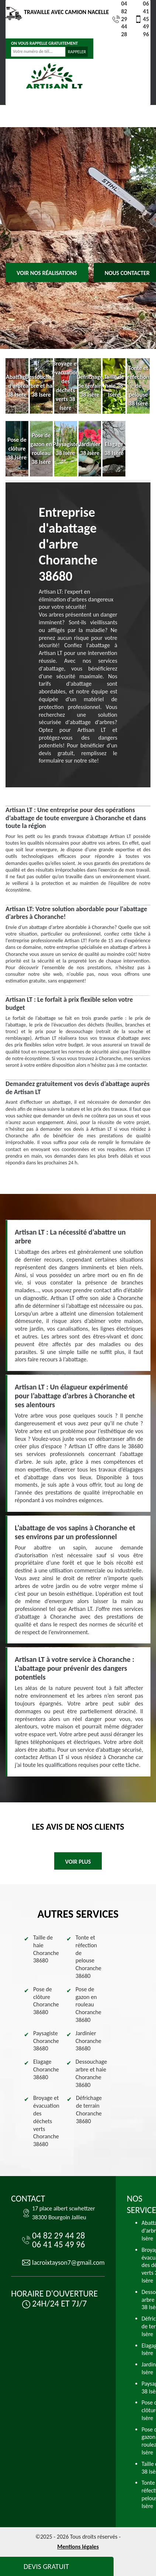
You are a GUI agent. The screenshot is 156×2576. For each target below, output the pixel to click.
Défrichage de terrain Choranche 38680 (89, 2109)
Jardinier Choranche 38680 (88, 2041)
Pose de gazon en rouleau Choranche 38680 (88, 2004)
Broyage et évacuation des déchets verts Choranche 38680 (46, 2121)
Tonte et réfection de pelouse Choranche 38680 (88, 1956)
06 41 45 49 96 (142, 19)
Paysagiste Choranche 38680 (46, 2041)
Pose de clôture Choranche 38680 (46, 2001)
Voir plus (78, 1861)
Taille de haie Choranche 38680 (46, 1949)
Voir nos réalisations (47, 272)
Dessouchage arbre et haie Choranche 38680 (91, 2073)
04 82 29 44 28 (119, 19)
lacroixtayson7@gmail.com (68, 2262)
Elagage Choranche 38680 (46, 2069)
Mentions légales (78, 2546)
